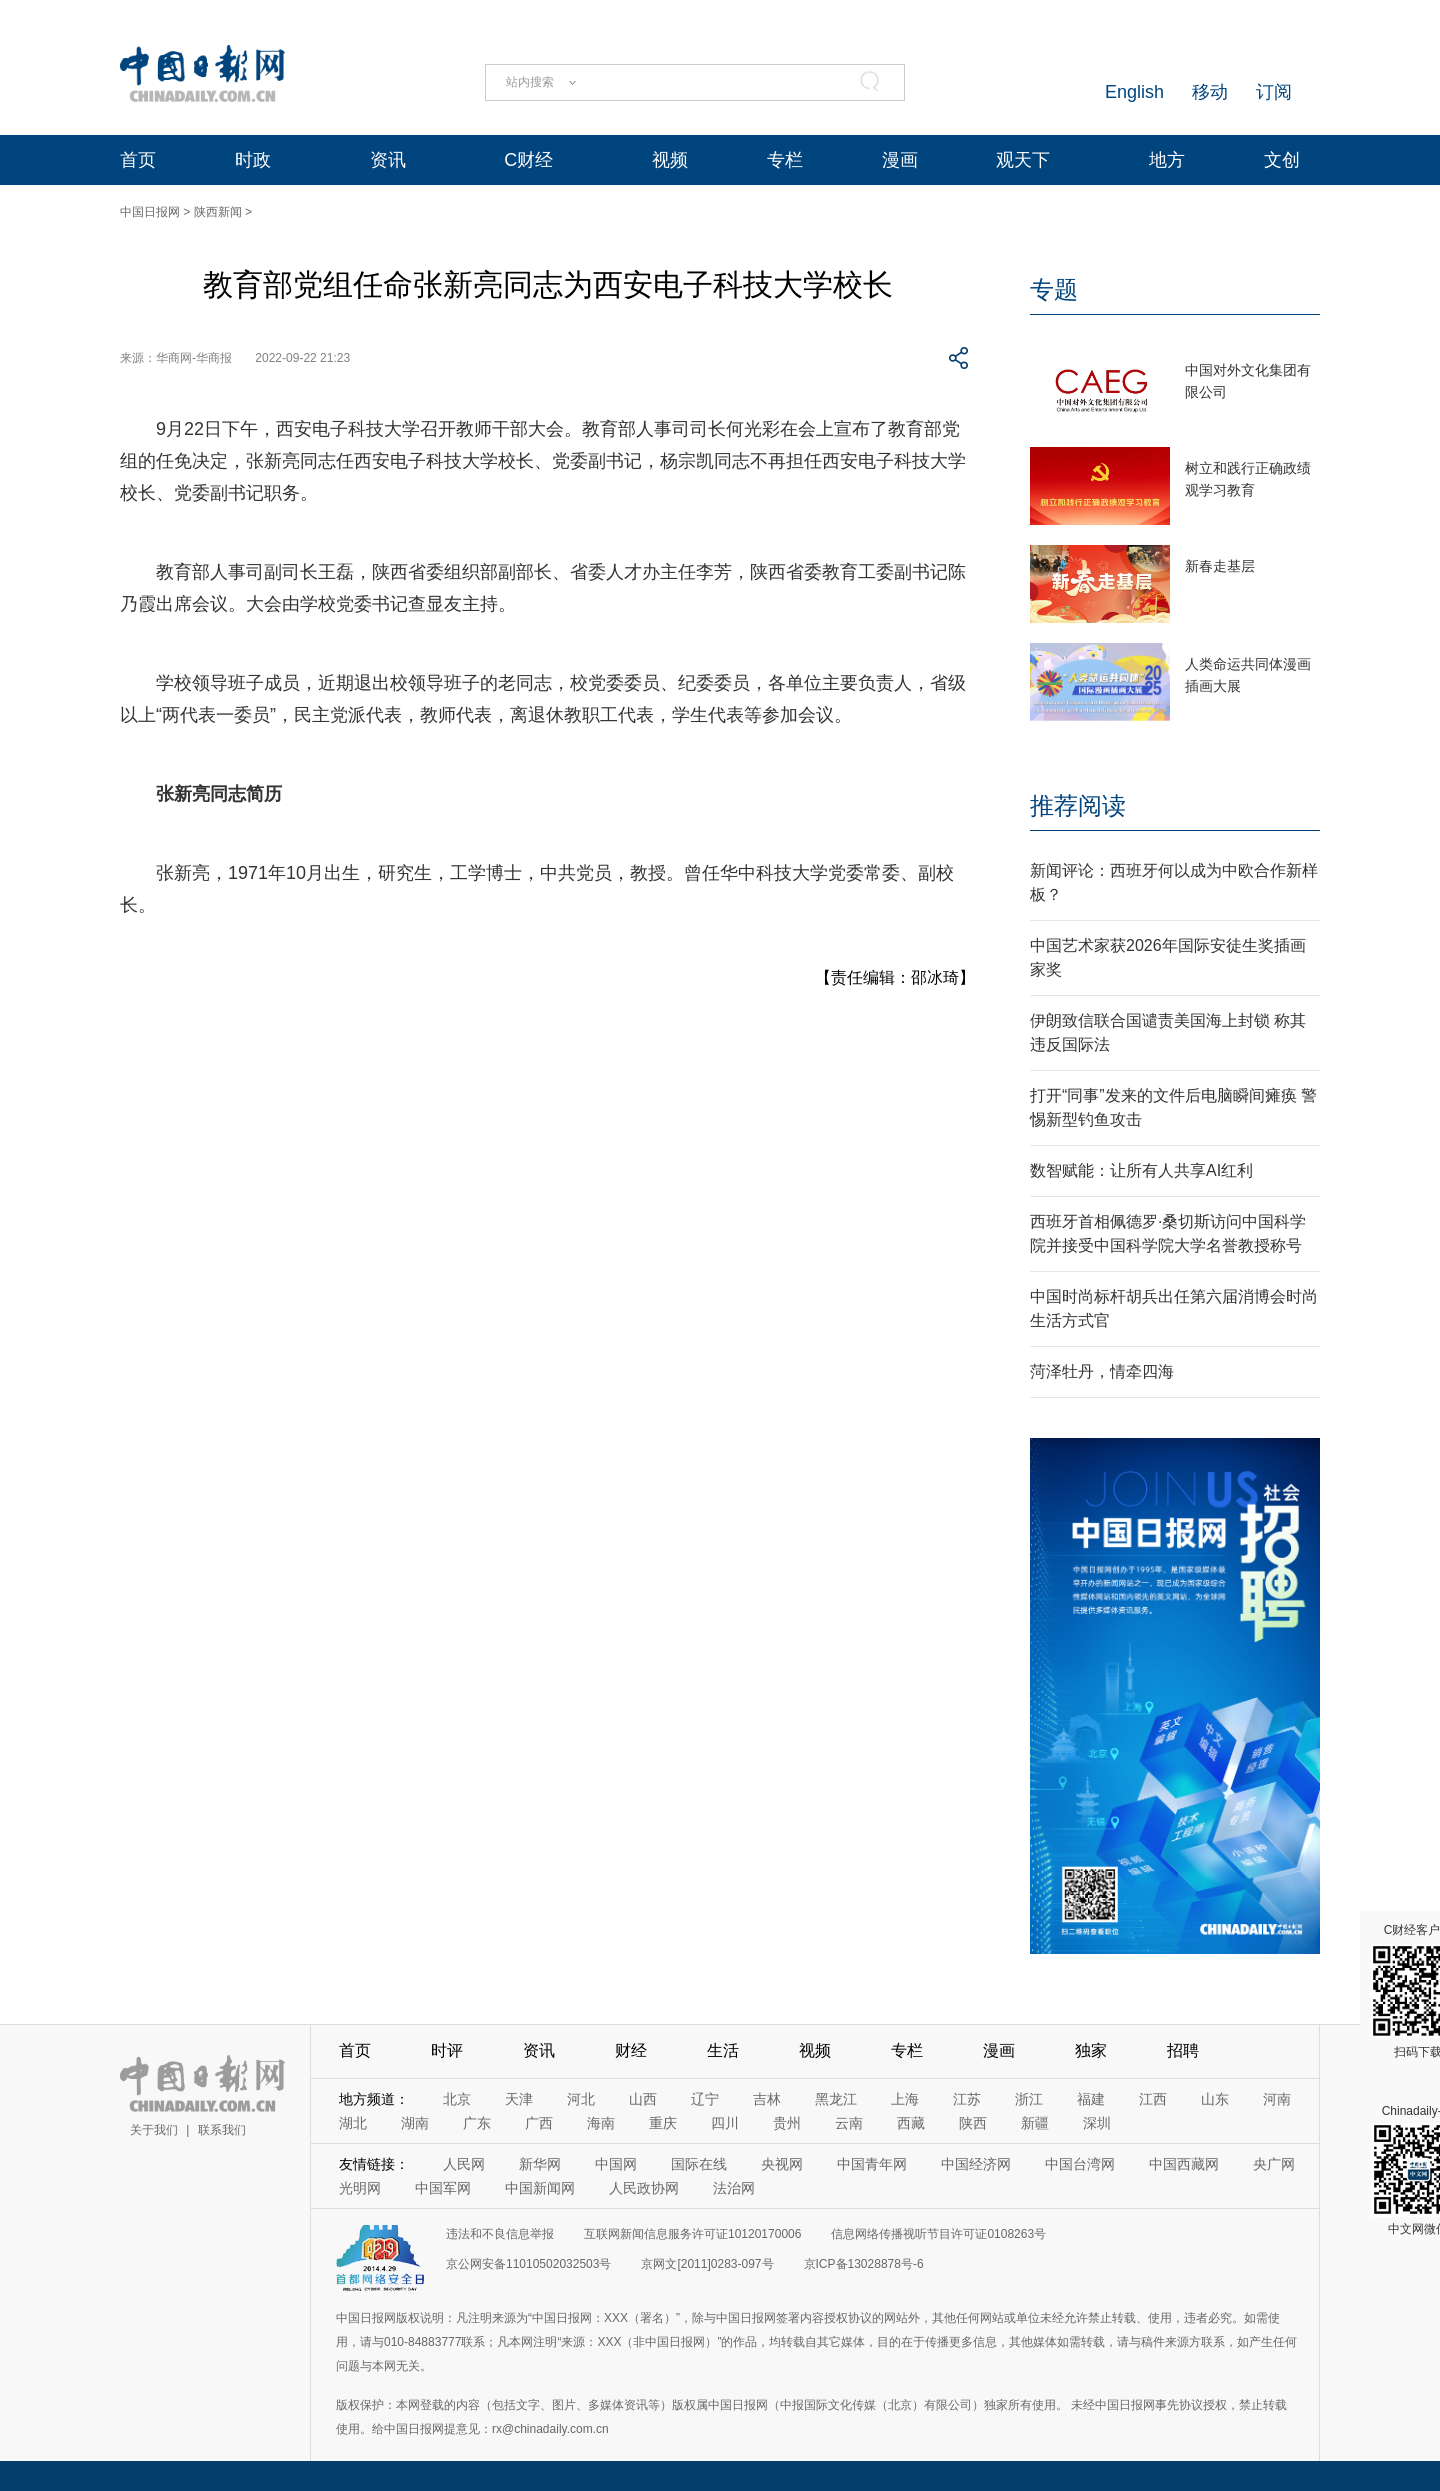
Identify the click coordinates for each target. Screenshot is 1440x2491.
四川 (725, 2123)
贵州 (787, 2123)
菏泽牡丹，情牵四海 (1102, 1371)
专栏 (785, 160)
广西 (539, 2123)
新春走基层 (1220, 566)
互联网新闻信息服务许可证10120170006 (692, 2234)
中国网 (616, 2164)
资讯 (388, 160)
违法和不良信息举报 (500, 2234)
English (1134, 92)
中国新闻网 (540, 2188)
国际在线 (699, 2164)
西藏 (911, 2123)
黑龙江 (836, 2099)
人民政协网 (644, 2188)
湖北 (353, 2123)
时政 (253, 160)
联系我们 (222, 2130)
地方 (1167, 160)
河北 (581, 2099)
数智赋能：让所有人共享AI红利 (1141, 1170)
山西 (643, 2099)
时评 (447, 2050)
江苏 (967, 2099)
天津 (519, 2099)
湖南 (415, 2123)
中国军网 (443, 2188)
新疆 (1035, 2123)
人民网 (464, 2164)
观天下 (1023, 160)
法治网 (734, 2188)
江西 (1153, 2099)
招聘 (1183, 2050)
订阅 (1274, 92)
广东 (477, 2123)
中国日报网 (150, 212)
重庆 (663, 2123)
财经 (631, 2050)
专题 (1054, 289)
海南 (601, 2123)
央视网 (782, 2164)
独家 (1091, 2050)
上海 (905, 2099)
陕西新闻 (218, 212)
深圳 (1097, 2123)
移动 (1210, 92)
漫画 (900, 160)
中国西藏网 (1184, 2164)
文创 (1282, 160)
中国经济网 (976, 2164)
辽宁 (705, 2099)
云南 (849, 2123)
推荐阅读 (1078, 805)
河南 (1277, 2099)
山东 (1215, 2099)
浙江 (1029, 2099)
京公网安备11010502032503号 (528, 2264)
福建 (1091, 2099)
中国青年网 (872, 2164)
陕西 (973, 2123)
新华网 (540, 2164)
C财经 (528, 160)
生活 (723, 2050)
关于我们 (154, 2130)
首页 (138, 160)
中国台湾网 (1080, 2164)
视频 (670, 160)
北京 (457, 2099)
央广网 (1274, 2164)
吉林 (767, 2099)
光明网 (360, 2188)
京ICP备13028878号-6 (864, 2264)
